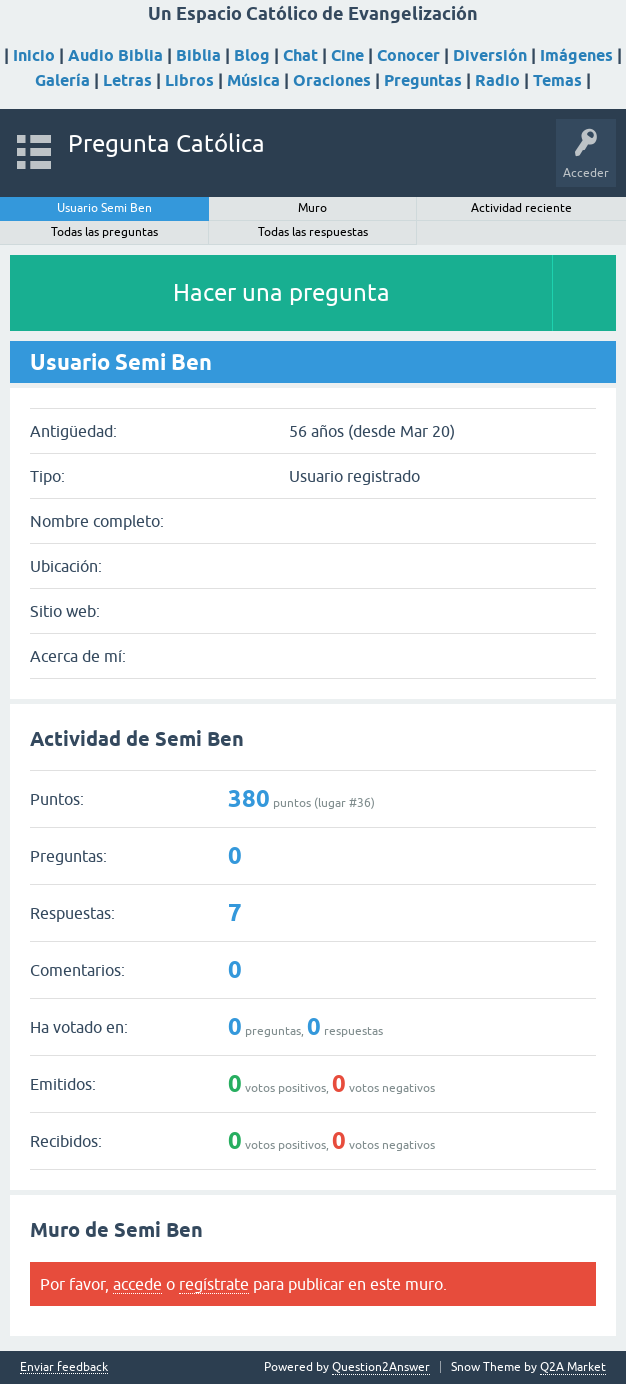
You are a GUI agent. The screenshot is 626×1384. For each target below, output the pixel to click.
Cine (347, 55)
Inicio (34, 55)
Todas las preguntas (104, 232)
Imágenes (576, 55)
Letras (127, 80)
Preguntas (423, 80)
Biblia (198, 55)
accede (137, 1284)
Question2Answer (381, 1367)
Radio (497, 80)
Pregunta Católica (166, 143)
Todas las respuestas (313, 232)
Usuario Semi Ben (104, 208)
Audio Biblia (115, 55)
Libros (189, 80)
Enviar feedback (64, 1367)
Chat (300, 55)
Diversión (490, 55)
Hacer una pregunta (281, 292)
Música (253, 80)
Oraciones (332, 80)
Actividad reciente (521, 208)
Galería (62, 80)
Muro (312, 208)
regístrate (214, 1284)
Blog (252, 55)
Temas (557, 80)
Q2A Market (573, 1367)
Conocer (408, 55)
